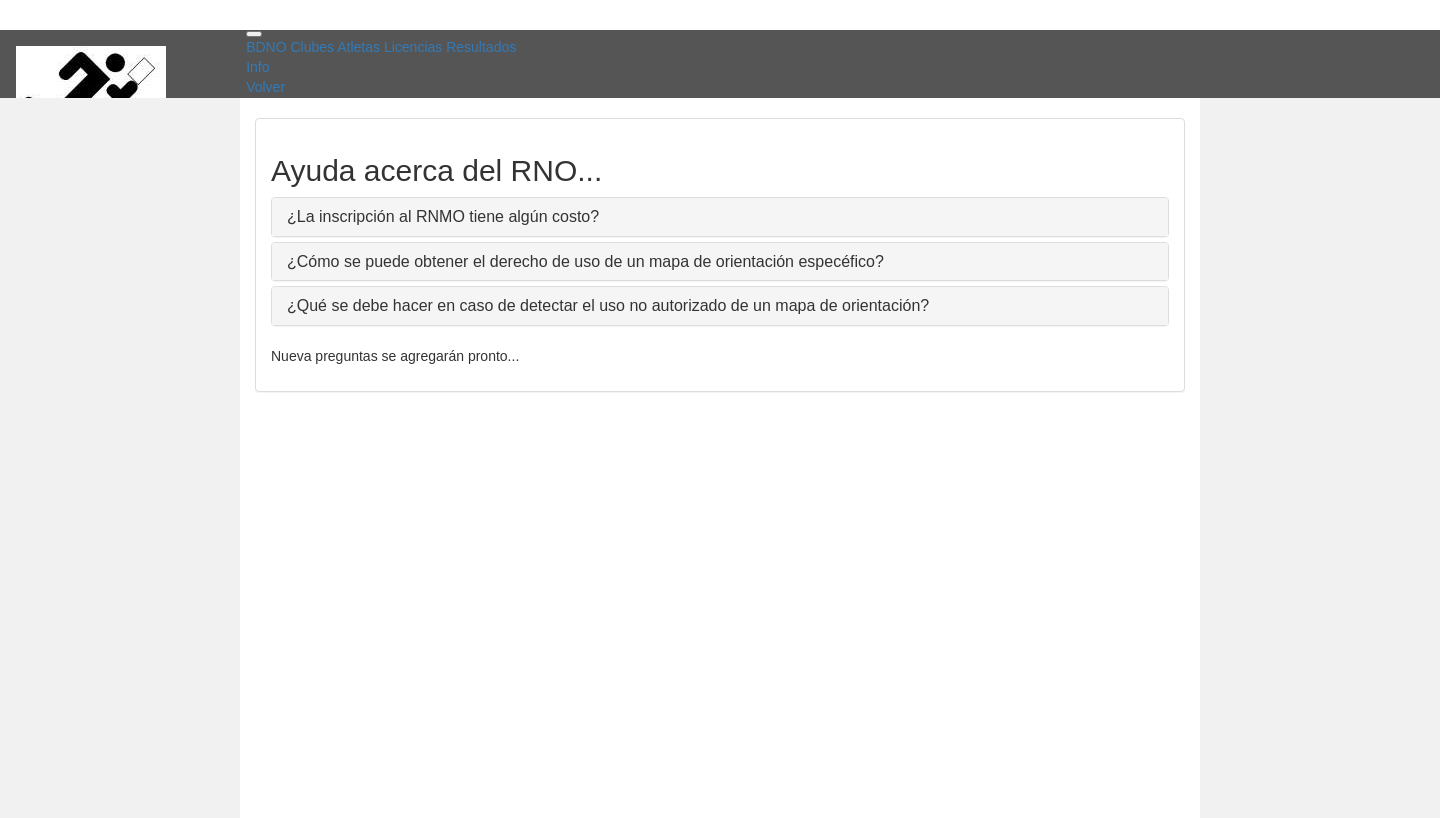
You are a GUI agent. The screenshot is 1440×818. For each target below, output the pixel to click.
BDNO (266, 47)
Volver (265, 87)
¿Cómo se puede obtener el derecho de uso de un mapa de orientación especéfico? (585, 261)
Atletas (358, 47)
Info (257, 67)
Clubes (312, 47)
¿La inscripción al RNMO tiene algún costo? (443, 216)
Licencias (413, 47)
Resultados (481, 47)
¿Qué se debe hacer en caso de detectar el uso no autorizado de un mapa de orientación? (608, 305)
